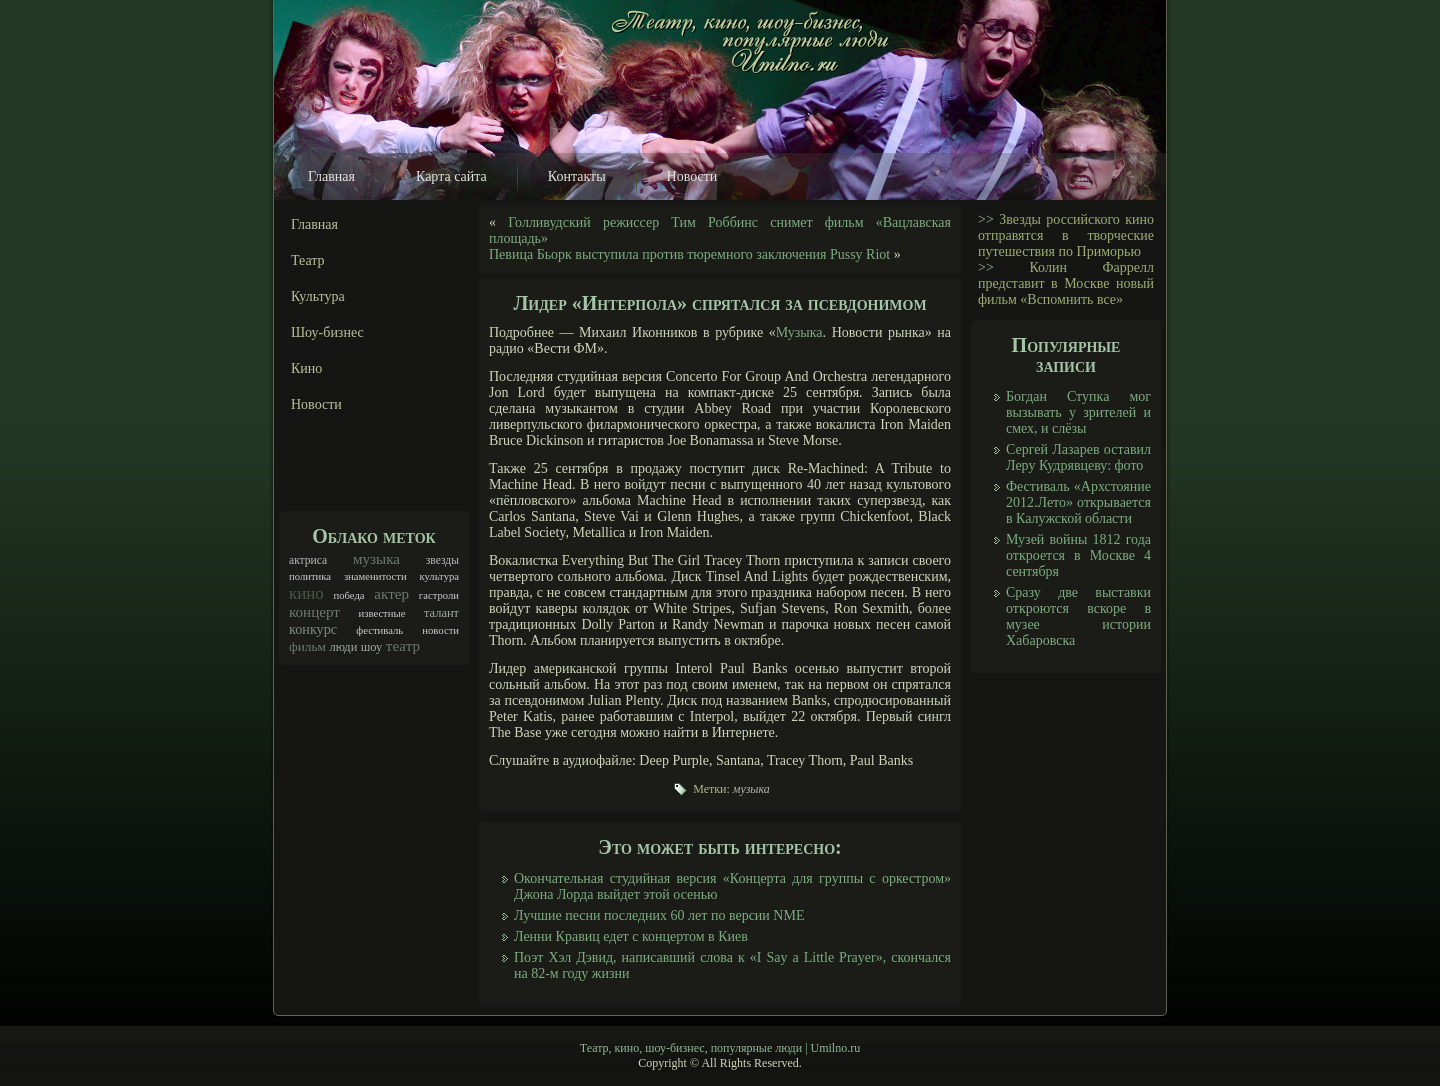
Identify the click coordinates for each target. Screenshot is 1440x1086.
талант (441, 613)
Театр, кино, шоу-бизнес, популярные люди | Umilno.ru (720, 1048)
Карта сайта (451, 176)
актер (391, 594)
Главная (331, 176)
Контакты (577, 176)
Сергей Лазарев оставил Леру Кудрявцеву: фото (1078, 457)
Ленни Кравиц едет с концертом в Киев (631, 936)
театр (403, 646)
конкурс (313, 629)
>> (986, 219)
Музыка (799, 332)
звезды (442, 560)
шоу (372, 647)
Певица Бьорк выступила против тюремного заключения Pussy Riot (689, 254)
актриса (308, 560)
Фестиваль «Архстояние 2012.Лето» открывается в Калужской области (1078, 502)
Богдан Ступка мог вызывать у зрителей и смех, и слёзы (1078, 412)
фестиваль (379, 630)
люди (343, 647)
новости (440, 630)
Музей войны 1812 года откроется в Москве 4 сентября (1078, 555)
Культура (318, 296)
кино (306, 593)
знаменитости (375, 576)
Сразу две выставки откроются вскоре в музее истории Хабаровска (1078, 616)
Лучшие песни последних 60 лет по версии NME (659, 915)
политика (310, 576)
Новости (692, 176)
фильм (307, 646)
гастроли (439, 595)
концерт (314, 612)
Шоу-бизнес (327, 332)
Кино (306, 368)
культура (439, 576)
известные (382, 613)
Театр (308, 260)
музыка (376, 559)
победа (349, 595)
